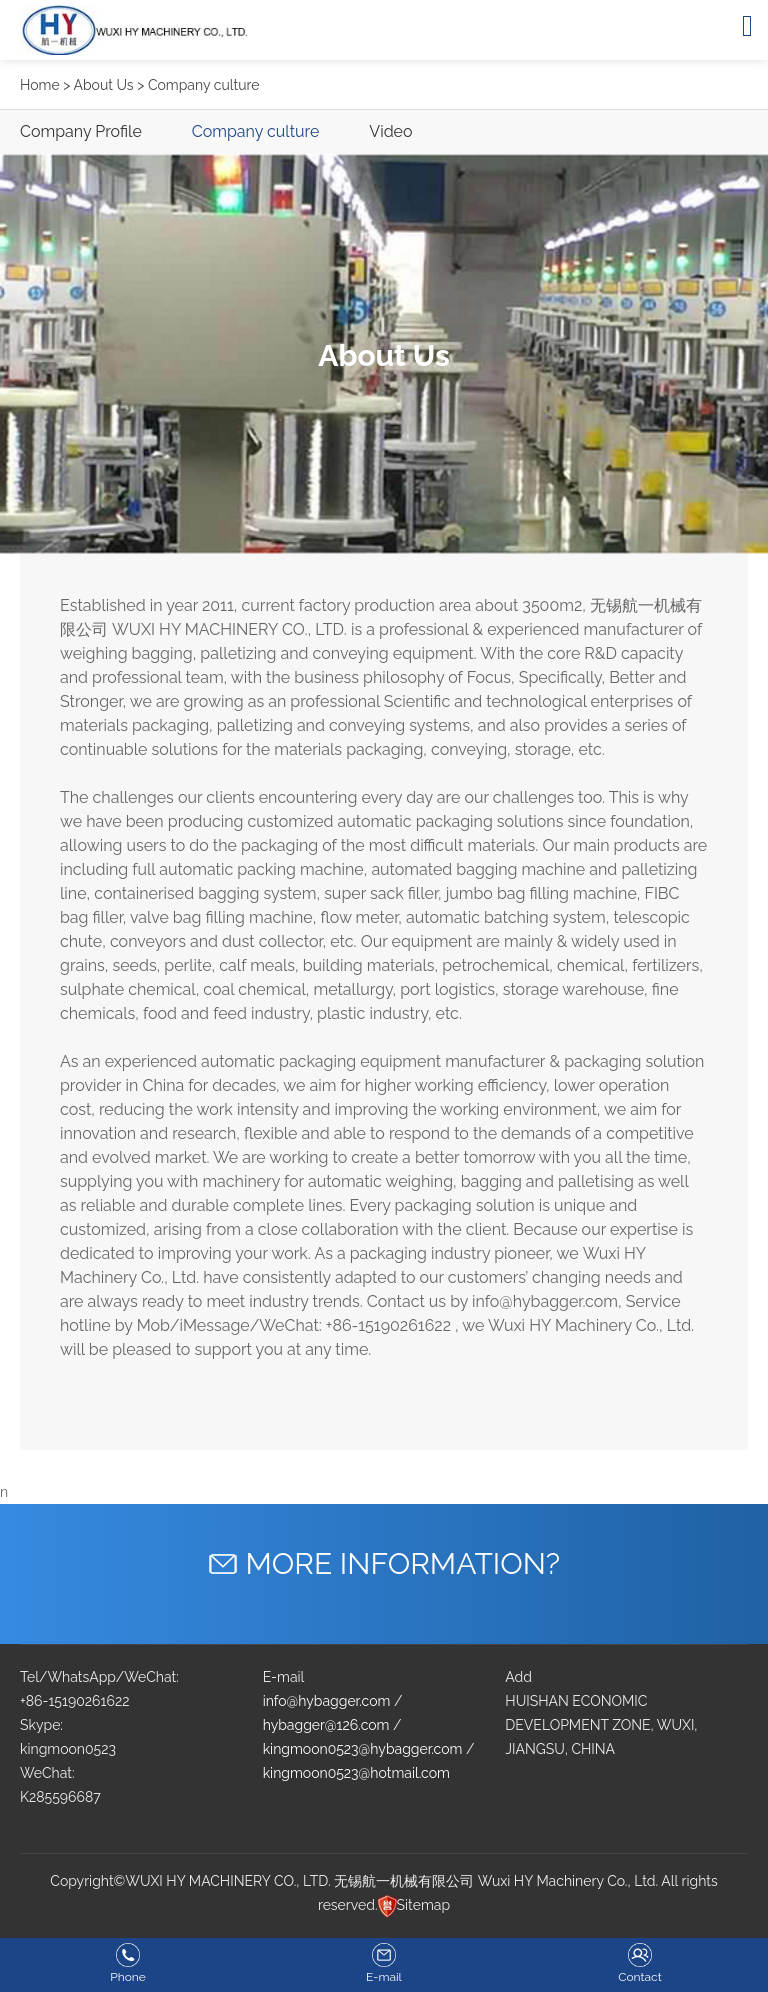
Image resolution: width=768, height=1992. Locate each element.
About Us (103, 85)
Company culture (256, 131)
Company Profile (81, 131)
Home (40, 85)
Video (390, 131)
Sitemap (423, 1905)
